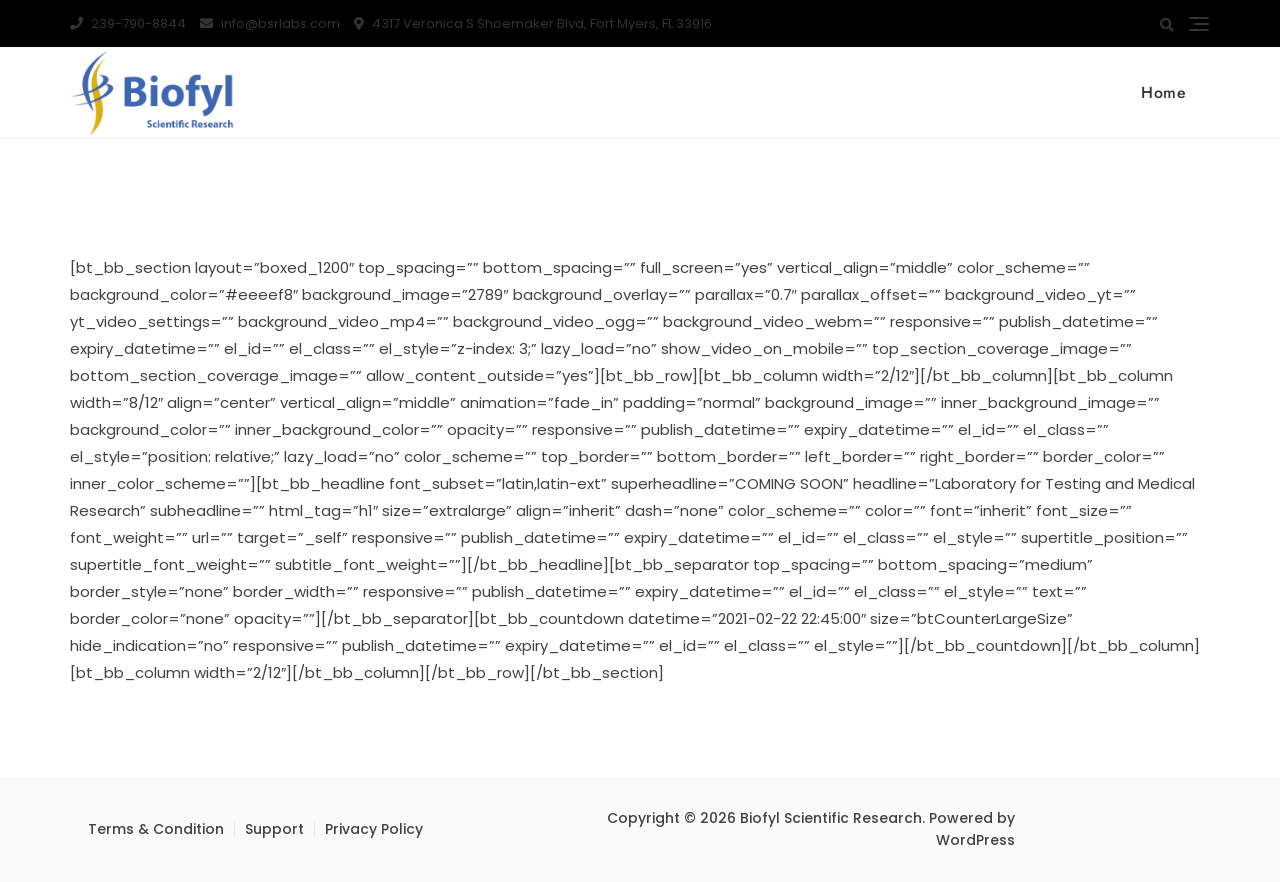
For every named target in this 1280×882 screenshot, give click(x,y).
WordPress (975, 840)
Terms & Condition (156, 829)
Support (274, 829)
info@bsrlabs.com (270, 23)
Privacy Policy (374, 829)
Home (1163, 92)
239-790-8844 (128, 23)
